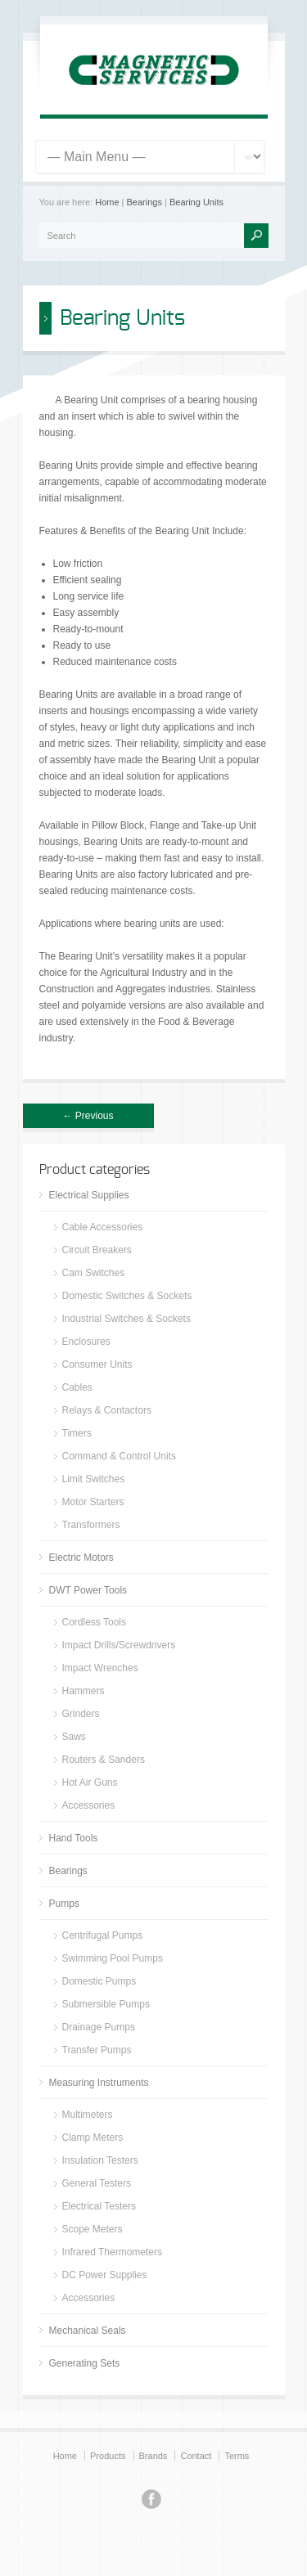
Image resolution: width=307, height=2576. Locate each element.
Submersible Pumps (106, 2004)
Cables (77, 1387)
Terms (236, 2456)
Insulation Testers (100, 2160)
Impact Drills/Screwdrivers (119, 1645)
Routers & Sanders (103, 1759)
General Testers (97, 2183)
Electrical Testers (99, 2206)
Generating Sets (84, 2363)
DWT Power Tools (88, 1590)
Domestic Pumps (99, 1981)
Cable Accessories (102, 1227)
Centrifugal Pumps (102, 1935)
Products (107, 2456)
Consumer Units (97, 1364)
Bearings (144, 202)
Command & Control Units (119, 1456)
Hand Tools (73, 1838)
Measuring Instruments (99, 2082)
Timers (77, 1433)
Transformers (91, 1525)
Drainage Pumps (98, 2027)
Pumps (64, 1903)
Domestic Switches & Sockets (127, 1295)
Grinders (81, 1714)
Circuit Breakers (97, 1250)
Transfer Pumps (97, 2050)
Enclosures (86, 1341)
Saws (74, 1736)
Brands (153, 2456)
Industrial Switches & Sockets (126, 1318)
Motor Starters (93, 1502)
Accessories (88, 1805)
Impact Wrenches (100, 1668)
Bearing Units (196, 202)
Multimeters (87, 2114)
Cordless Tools (94, 1622)
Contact (195, 2456)
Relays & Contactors (106, 1410)
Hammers (83, 1691)
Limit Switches (93, 1479)
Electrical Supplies (89, 1195)
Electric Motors (81, 1557)
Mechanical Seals (87, 2330)
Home (107, 202)
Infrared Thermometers (112, 2252)
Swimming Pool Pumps (112, 1958)
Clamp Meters (93, 2137)
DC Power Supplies (104, 2275)
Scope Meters (92, 2229)
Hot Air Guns (90, 1782)
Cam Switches (93, 1273)
